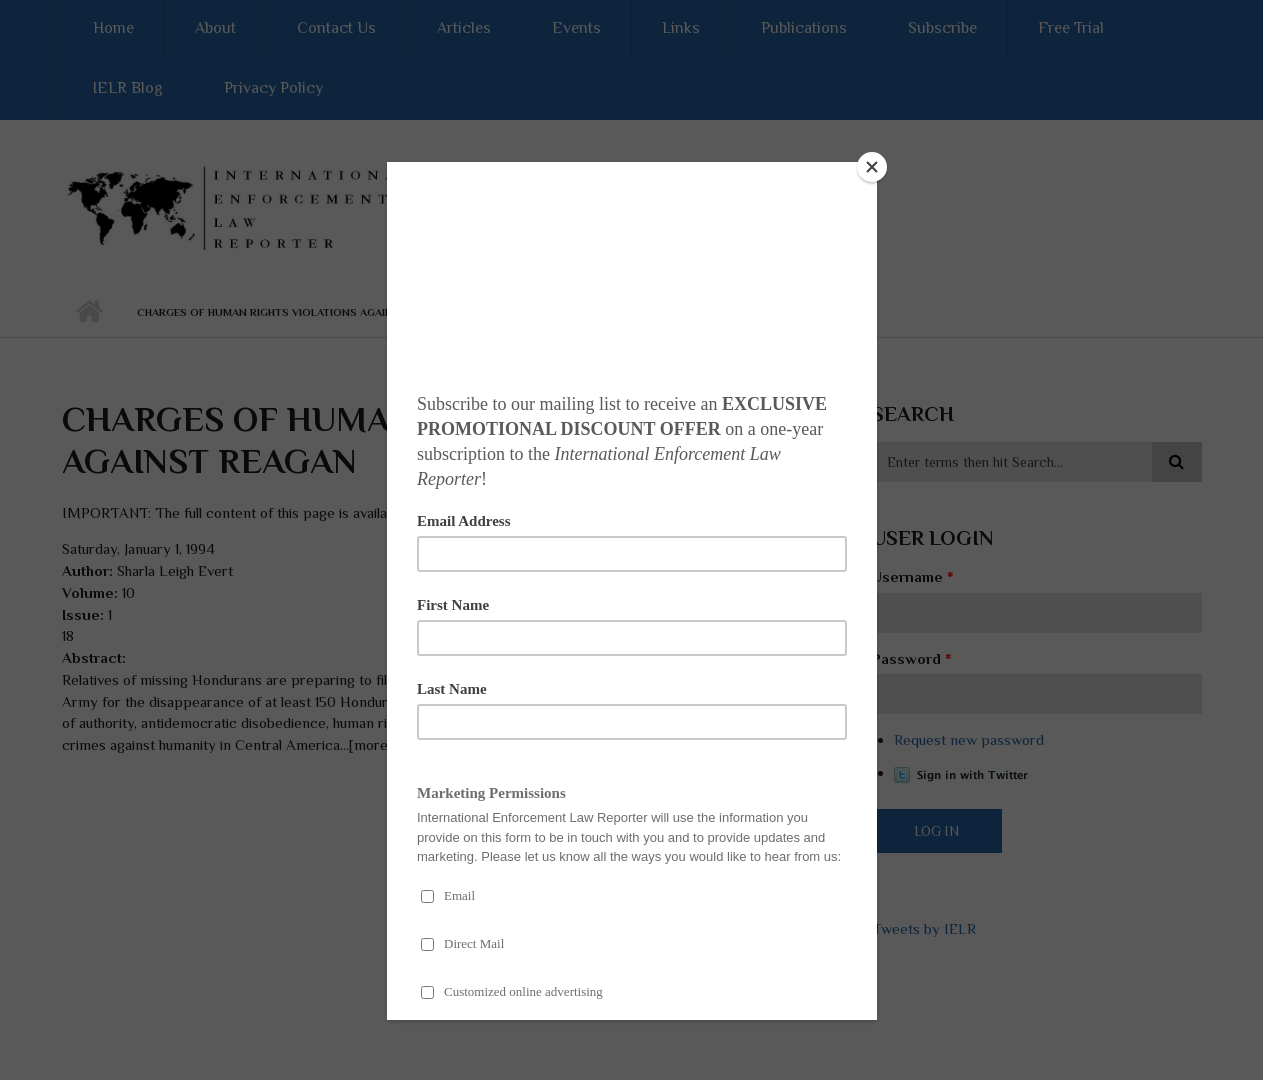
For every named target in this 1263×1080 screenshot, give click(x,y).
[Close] (872, 167)
